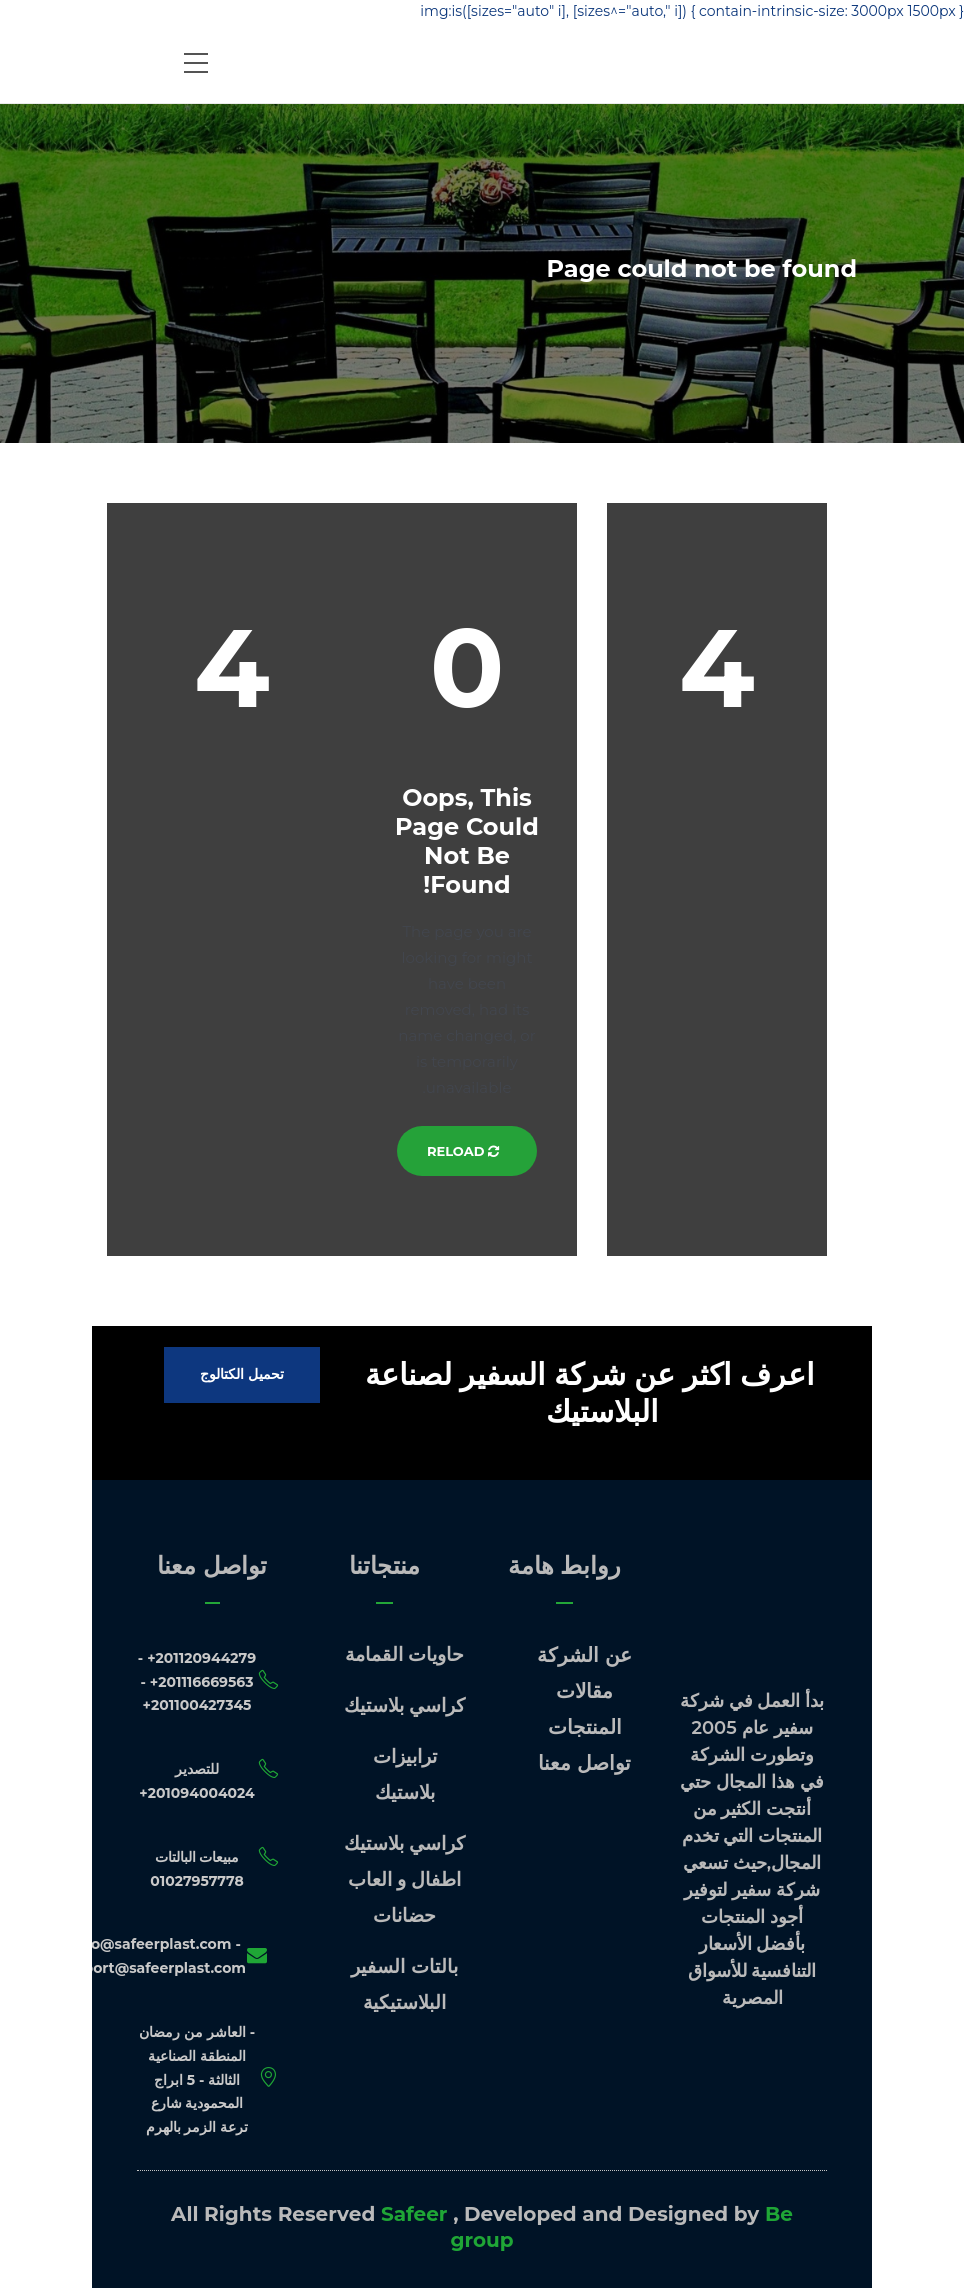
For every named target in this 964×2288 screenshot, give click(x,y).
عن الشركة (584, 1655)
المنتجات (585, 1727)
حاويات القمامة (404, 1654)
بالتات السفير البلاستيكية (404, 1984)
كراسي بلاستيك (404, 1705)
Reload (467, 1151)
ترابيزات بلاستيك (405, 1774)
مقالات (584, 1691)
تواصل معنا (584, 1763)
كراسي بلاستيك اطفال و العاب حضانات (404, 1879)
